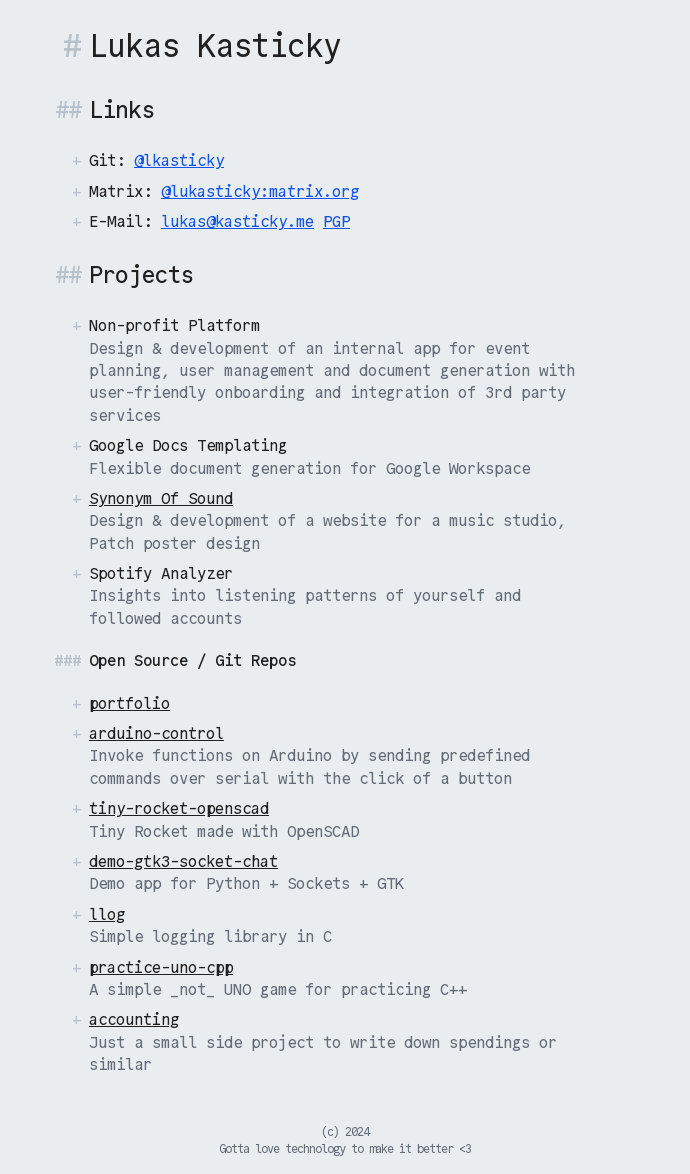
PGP (336, 221)
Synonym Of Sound (161, 498)
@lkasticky (179, 160)
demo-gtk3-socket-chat (183, 861)
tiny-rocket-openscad (179, 808)
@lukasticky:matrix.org (260, 191)
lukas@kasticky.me (237, 221)
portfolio (129, 703)
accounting (134, 1019)
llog (107, 914)
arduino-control (156, 733)
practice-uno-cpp (161, 967)
